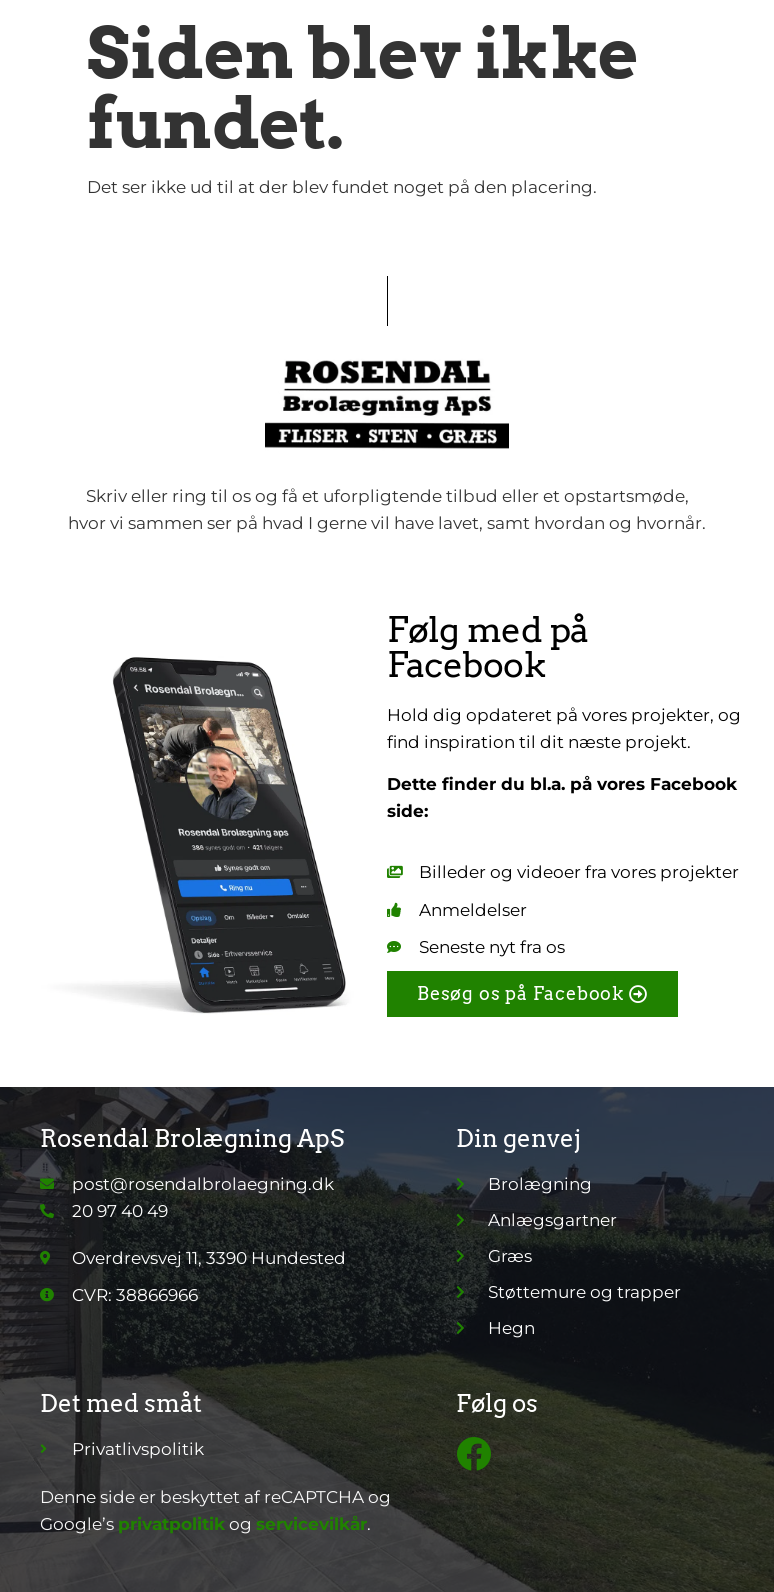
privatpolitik (171, 1524)
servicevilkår (311, 1524)
